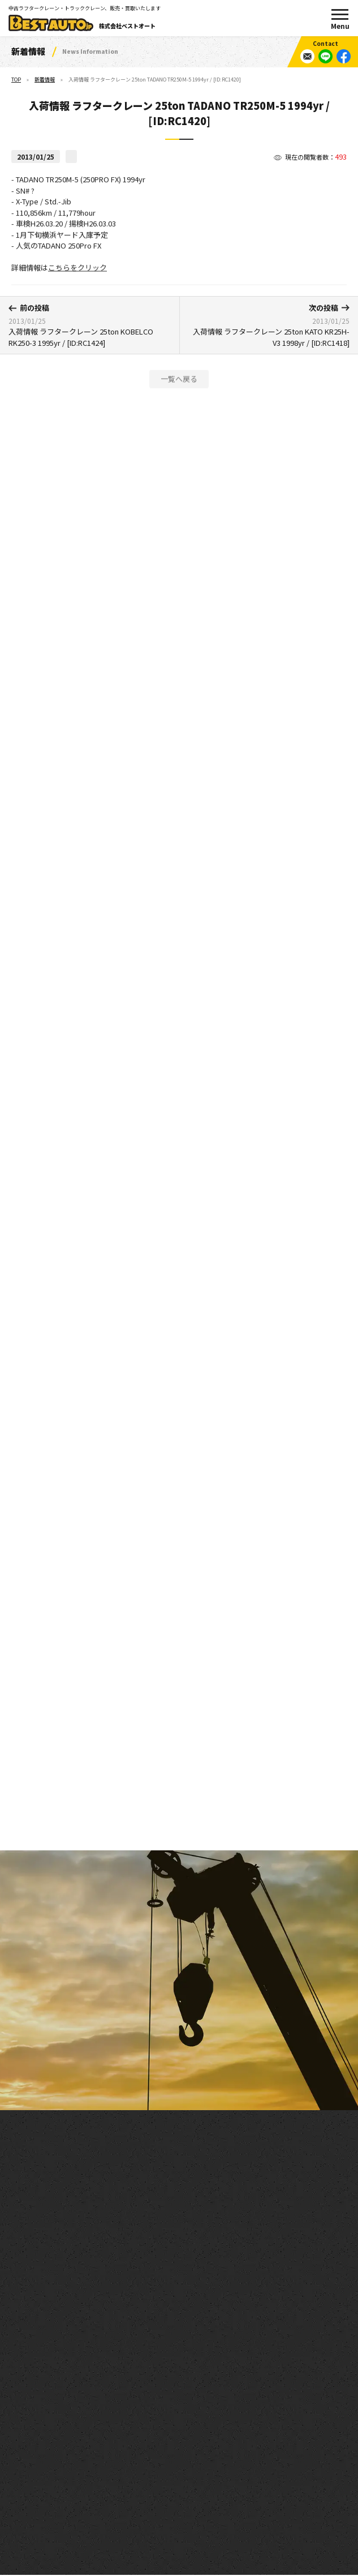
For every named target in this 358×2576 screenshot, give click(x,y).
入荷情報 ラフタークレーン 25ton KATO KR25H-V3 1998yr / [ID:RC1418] (269, 325)
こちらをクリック (77, 273)
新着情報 (44, 79)
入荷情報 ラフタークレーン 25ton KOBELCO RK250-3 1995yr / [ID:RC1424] (89, 325)
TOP (16, 79)
